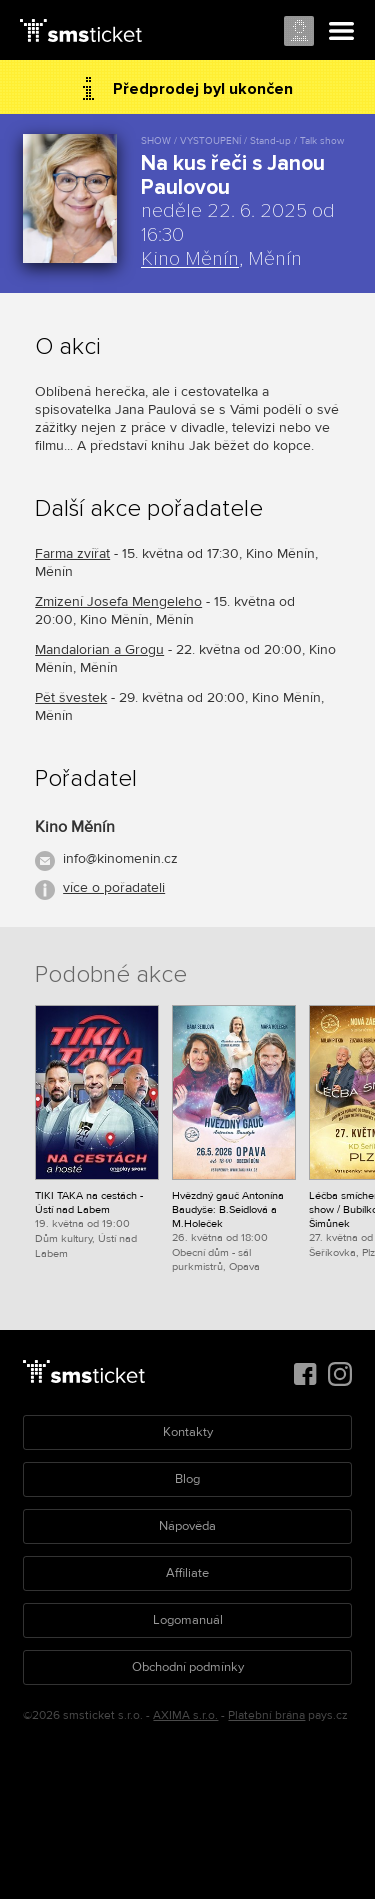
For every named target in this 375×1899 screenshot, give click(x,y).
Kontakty (188, 1432)
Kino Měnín (190, 259)
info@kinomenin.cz (120, 858)
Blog (187, 1479)
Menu (342, 32)
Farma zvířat (72, 553)
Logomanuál (188, 1620)
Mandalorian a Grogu (99, 649)
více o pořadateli (114, 887)
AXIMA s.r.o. (185, 1715)
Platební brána (266, 1715)
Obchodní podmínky (188, 1667)
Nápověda (187, 1526)
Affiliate (187, 1573)
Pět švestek (71, 697)
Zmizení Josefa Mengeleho (118, 601)
